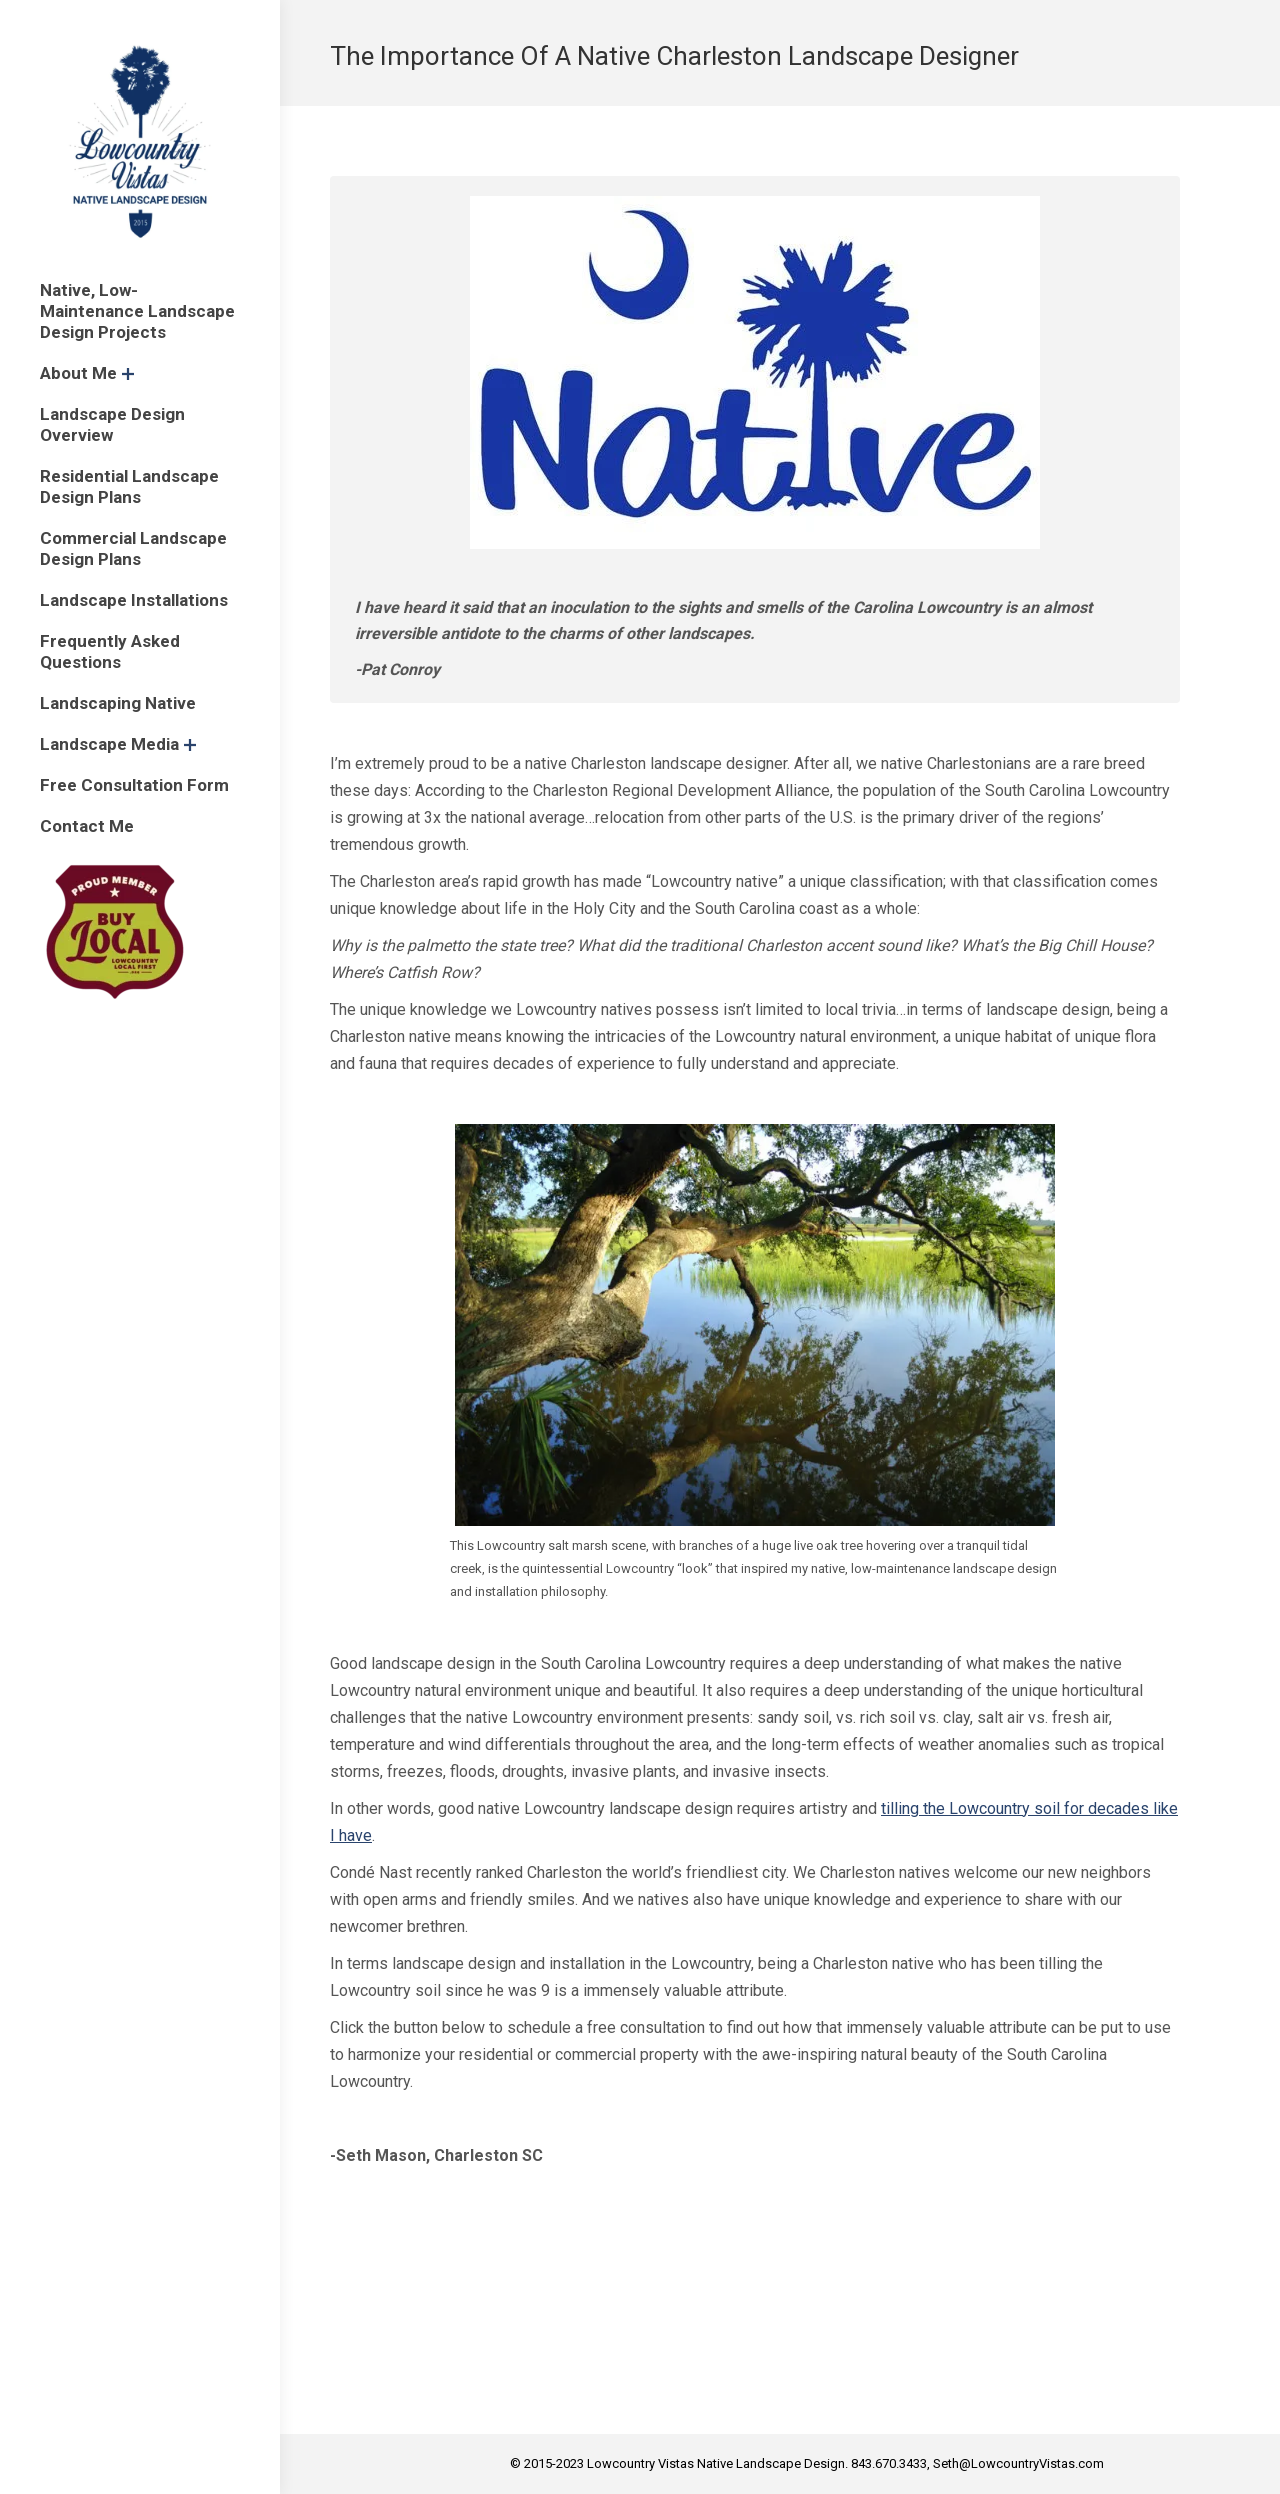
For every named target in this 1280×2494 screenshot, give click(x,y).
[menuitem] (140, 311)
